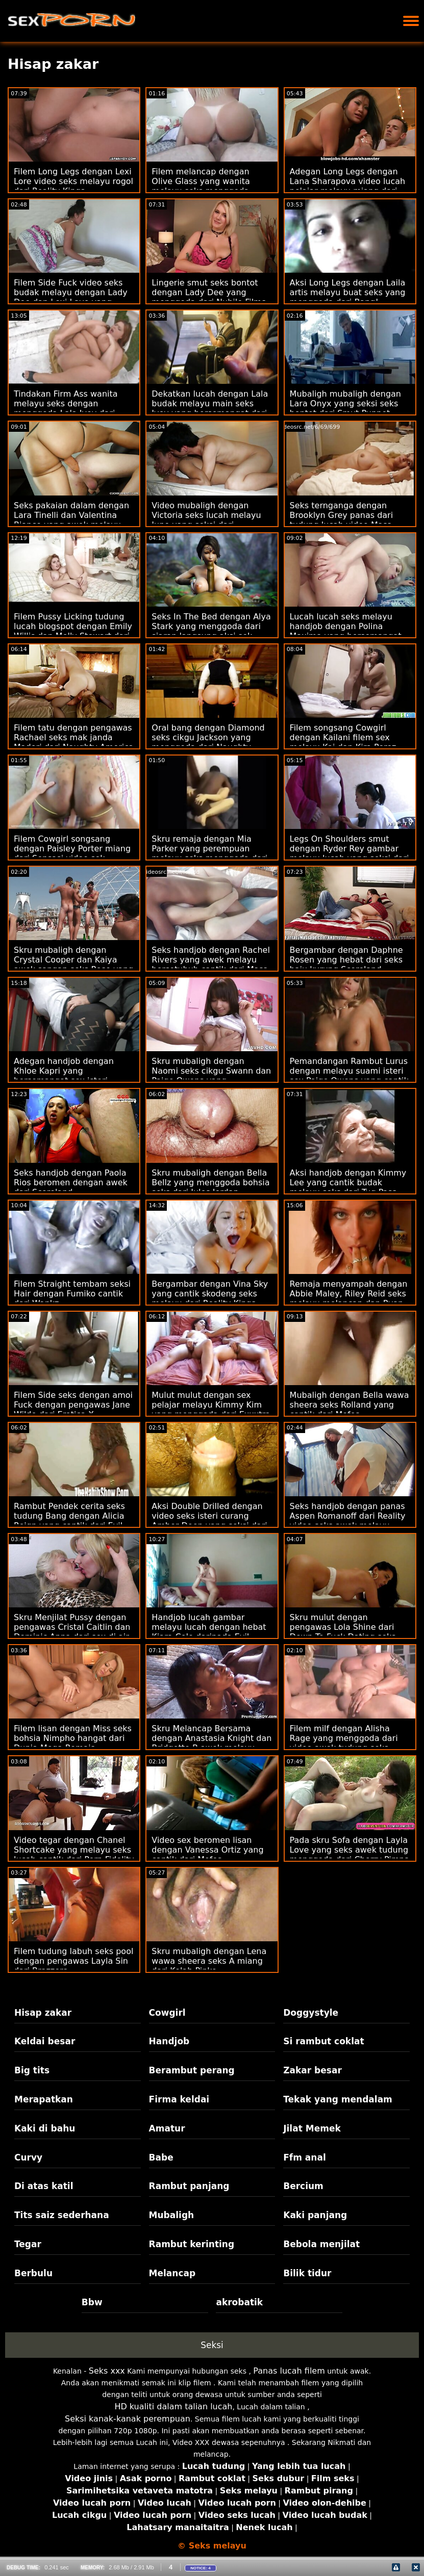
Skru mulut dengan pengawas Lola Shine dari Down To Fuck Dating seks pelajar (343, 1631)
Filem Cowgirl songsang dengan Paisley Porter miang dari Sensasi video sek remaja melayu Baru (72, 853)
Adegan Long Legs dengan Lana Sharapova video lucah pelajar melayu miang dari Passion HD (348, 186)
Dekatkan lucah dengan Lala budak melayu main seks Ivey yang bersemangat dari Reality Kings (210, 408)
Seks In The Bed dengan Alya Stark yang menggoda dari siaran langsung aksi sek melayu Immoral (211, 631)
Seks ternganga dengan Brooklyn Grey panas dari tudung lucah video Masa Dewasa (341, 520)
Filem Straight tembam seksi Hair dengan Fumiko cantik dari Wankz (72, 1293)
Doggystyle (310, 2013)
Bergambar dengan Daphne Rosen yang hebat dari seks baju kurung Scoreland (346, 959)
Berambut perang (192, 2070)
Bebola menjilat (321, 2244)
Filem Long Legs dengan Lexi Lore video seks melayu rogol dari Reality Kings (73, 181)
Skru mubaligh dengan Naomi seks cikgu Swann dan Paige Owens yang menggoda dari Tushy (211, 1075)
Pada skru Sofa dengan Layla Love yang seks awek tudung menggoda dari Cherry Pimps (349, 1849)
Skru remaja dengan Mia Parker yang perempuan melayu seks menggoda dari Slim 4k (209, 853)
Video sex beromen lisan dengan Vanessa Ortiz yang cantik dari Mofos (207, 1849)
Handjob (169, 2041)
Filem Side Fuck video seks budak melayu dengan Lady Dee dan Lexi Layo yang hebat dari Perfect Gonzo (71, 297)
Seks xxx (107, 2371)
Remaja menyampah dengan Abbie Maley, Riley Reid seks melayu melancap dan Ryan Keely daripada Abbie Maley (349, 1298)
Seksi (212, 2345)
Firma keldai (179, 2099)
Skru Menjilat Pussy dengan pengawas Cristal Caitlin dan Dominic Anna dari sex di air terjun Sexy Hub (72, 1631)
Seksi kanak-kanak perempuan (127, 2419)
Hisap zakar (42, 2013)
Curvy (28, 2157)
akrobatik (239, 2302)
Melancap (172, 2273)
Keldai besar (44, 2041)
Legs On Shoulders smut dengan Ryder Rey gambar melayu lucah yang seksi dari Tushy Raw (349, 853)
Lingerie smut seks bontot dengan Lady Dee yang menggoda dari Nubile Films (209, 292)
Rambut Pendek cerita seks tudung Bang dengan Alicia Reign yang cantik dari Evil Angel (69, 1520)
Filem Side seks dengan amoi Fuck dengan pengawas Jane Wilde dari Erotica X (73, 1404)
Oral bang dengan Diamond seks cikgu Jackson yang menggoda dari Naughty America (208, 742)
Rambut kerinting (192, 2244)
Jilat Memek (312, 2128)
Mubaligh (171, 2215)
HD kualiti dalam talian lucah (173, 2406)
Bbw (92, 2302)
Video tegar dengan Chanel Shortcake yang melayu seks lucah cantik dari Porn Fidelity (74, 1849)
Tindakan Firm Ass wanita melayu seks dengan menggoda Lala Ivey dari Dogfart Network (66, 408)
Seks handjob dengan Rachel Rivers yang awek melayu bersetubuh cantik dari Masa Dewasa (211, 964)
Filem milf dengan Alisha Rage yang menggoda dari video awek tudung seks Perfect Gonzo (344, 1743)
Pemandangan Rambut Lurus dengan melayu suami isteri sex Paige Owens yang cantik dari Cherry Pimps (349, 1075)
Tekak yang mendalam (337, 2099)
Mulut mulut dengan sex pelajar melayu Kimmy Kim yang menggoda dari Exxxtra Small (211, 1409)
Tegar (27, 2244)
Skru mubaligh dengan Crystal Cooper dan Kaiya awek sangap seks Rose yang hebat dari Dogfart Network (73, 964)
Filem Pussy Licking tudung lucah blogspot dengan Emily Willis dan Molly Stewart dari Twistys (73, 631)
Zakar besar (312, 2070)
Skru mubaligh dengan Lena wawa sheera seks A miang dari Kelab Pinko (209, 1960)
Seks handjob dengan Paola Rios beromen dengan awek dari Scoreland (71, 1182)
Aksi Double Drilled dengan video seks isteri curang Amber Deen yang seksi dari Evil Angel (209, 1520)
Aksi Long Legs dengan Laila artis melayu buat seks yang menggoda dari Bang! (348, 292)
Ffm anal (304, 2157)
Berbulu (33, 2273)
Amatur (167, 2128)
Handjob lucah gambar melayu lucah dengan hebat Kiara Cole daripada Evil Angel (209, 1631)
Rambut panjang (189, 2186)
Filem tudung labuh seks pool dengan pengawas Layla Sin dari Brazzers (73, 1960)
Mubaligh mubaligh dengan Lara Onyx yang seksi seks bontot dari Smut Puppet (345, 403)
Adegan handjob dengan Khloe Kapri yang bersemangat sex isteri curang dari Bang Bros (64, 1075)
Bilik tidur (307, 2273)
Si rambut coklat (323, 2041)
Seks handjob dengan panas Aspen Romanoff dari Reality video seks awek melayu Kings (348, 1520)
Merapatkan (43, 2099)
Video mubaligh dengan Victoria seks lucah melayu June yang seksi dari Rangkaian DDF (206, 520)
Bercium (303, 2186)
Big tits (31, 2070)
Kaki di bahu (44, 2128)
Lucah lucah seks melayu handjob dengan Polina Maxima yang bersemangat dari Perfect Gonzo (346, 631)
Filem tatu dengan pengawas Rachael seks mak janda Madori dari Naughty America (74, 737)
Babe (161, 2157)
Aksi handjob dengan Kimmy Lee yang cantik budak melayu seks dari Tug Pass (348, 1182)
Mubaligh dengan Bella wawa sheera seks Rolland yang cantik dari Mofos (349, 1404)
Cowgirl (167, 2013)
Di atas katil (43, 2186)
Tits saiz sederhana (61, 2215)
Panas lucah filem (289, 2371)
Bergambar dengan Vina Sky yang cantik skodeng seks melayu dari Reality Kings (210, 1293)
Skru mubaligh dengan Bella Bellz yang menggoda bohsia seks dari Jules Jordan (210, 1182)
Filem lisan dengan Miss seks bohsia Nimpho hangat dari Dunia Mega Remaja (73, 1738)
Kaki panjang (315, 2215)
